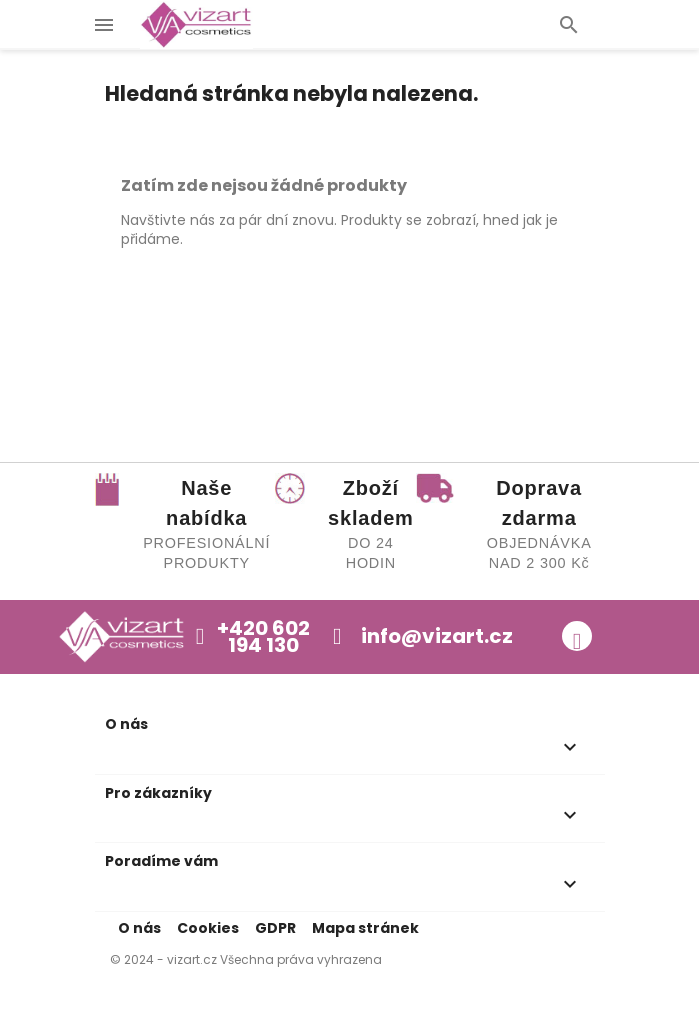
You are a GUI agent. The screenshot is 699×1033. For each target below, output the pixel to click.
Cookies (208, 928)
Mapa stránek (365, 928)
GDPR (275, 928)
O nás (139, 928)
